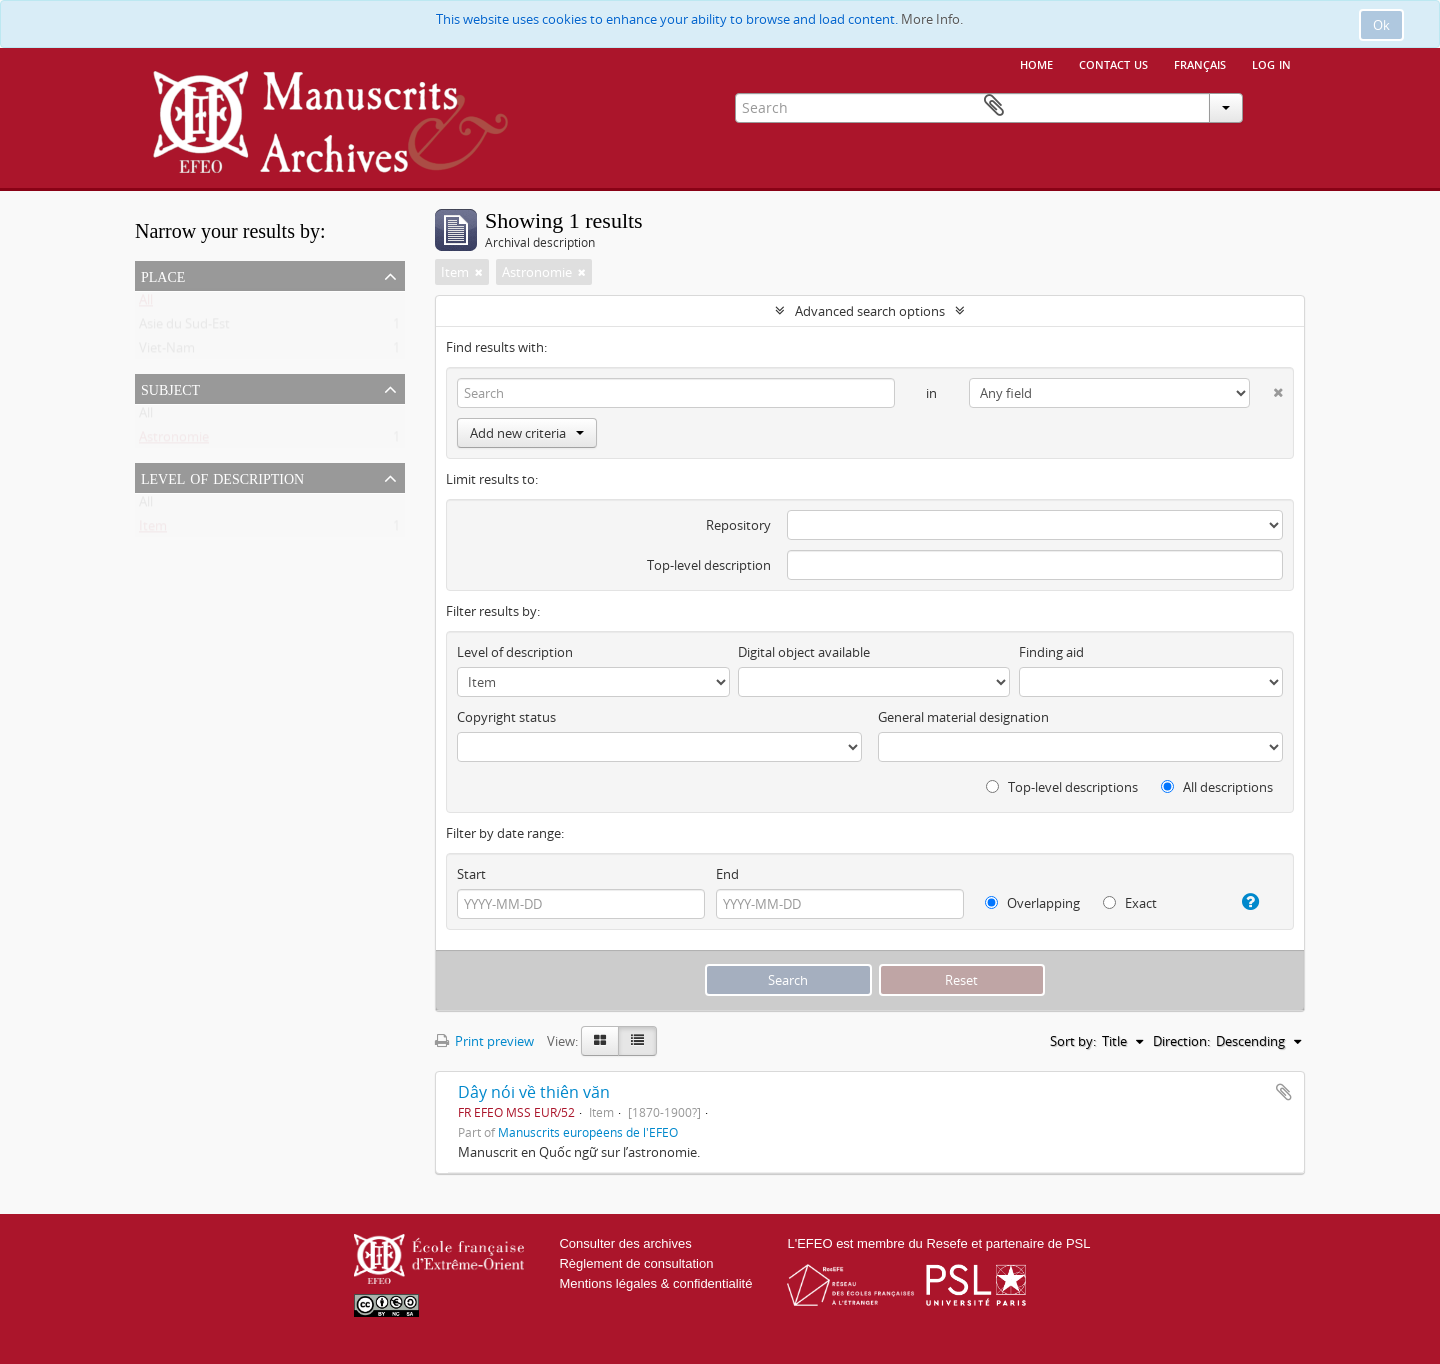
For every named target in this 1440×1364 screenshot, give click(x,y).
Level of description (222, 477)
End (727, 874)
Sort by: (1073, 1041)
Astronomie (174, 441)
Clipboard (1276, 106)
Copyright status (506, 717)
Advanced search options (870, 311)
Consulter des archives (625, 1243)
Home (1036, 63)
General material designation (963, 717)
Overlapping (1032, 903)
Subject (170, 388)
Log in (1271, 63)
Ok (1381, 25)
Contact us (1113, 63)
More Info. (932, 19)
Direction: (1181, 1041)
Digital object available (804, 652)
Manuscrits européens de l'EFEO (588, 1132)
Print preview (484, 1041)
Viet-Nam (167, 352)
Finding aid (1051, 652)
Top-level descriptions (1062, 787)
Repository (738, 525)
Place (163, 275)
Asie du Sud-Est (184, 328)
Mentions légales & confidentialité (655, 1283)
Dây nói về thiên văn (534, 1092)
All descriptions (1217, 787)
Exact (1130, 903)
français (1200, 63)
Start (471, 874)
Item (153, 530)
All (146, 304)
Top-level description (709, 565)
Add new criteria (527, 433)
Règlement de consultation (636, 1263)
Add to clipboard (1284, 1092)
